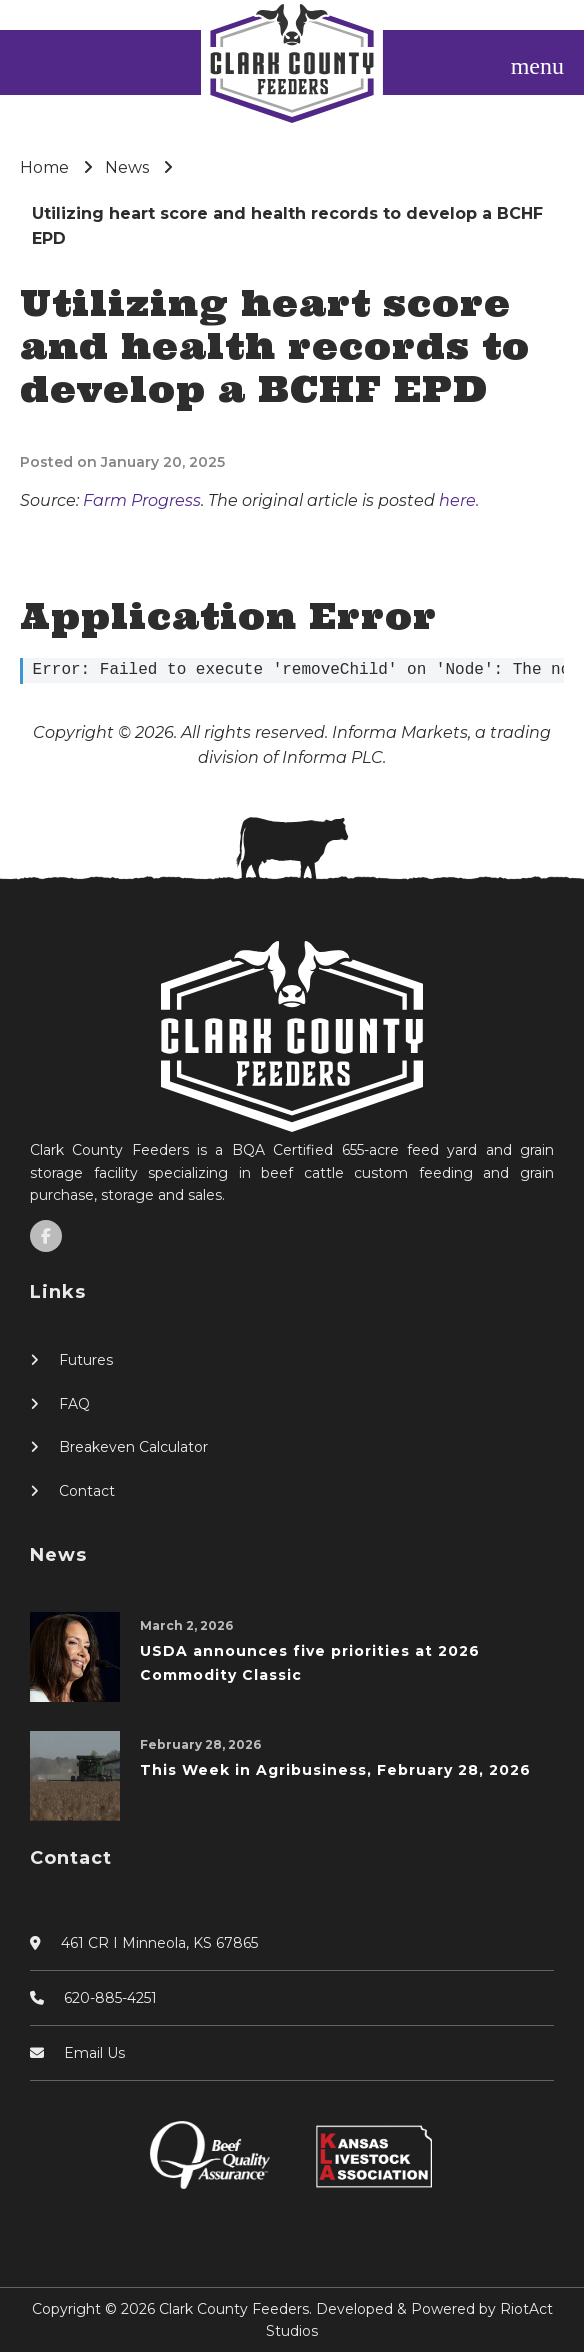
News (127, 167)
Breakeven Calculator (133, 1447)
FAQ (74, 1404)
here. (459, 500)
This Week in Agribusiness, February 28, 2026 (335, 1770)
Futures (86, 1360)
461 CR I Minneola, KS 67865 (159, 1943)
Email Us (94, 2053)
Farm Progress (142, 500)
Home (44, 167)
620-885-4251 (110, 1998)
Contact (87, 1491)
